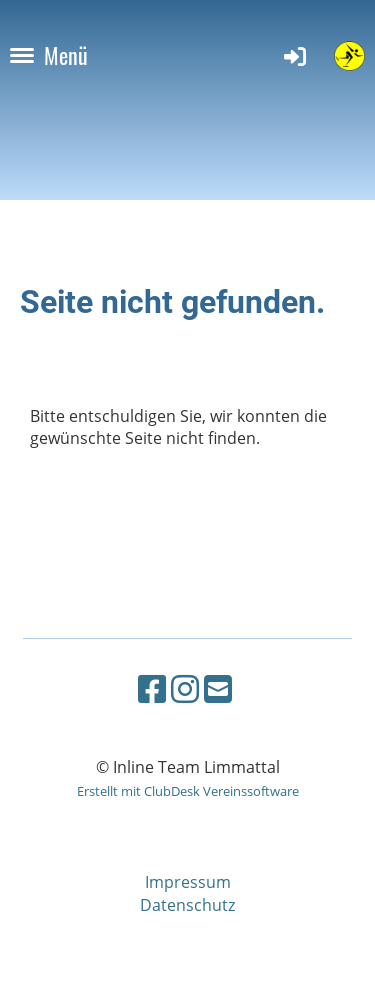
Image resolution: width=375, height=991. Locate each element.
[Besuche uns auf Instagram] (185, 688)
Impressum (188, 882)
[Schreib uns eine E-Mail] (218, 688)
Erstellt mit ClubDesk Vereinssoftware (188, 791)
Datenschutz (187, 905)
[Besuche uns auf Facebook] (152, 688)
